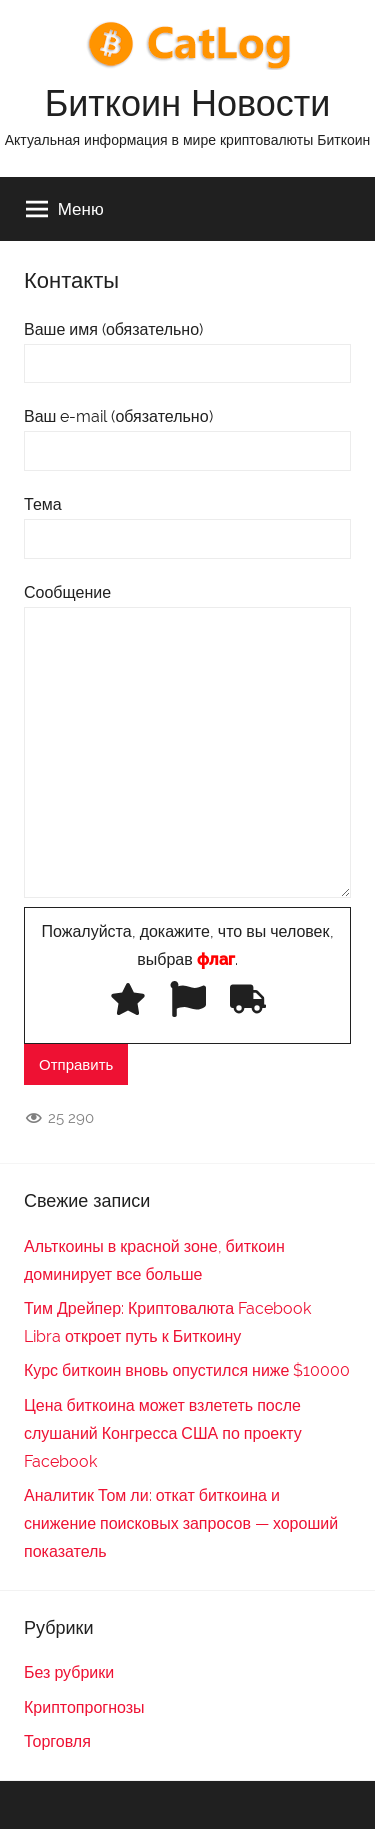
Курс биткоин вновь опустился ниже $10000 (187, 1370)
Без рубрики (69, 1672)
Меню (65, 209)
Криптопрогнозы (84, 1707)
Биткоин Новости (188, 102)
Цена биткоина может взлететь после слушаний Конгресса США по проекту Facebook (163, 1433)
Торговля (57, 1741)
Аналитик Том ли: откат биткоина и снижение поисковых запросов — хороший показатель (181, 1523)
